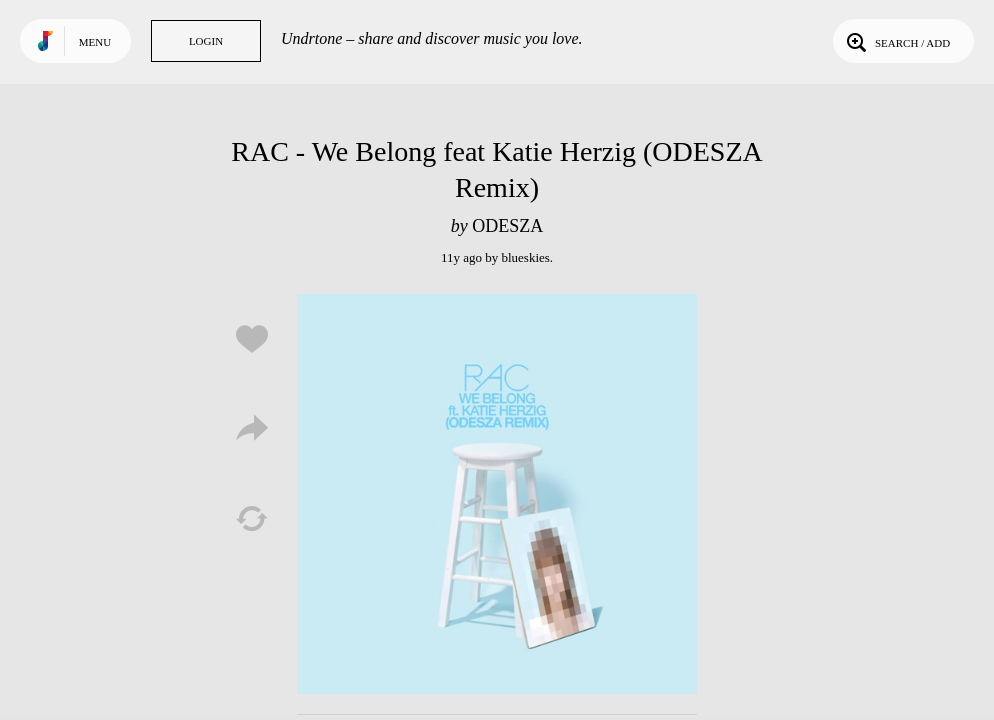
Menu (95, 42)
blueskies (525, 257)
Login (206, 41)
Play (497, 494)
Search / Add (896, 41)
